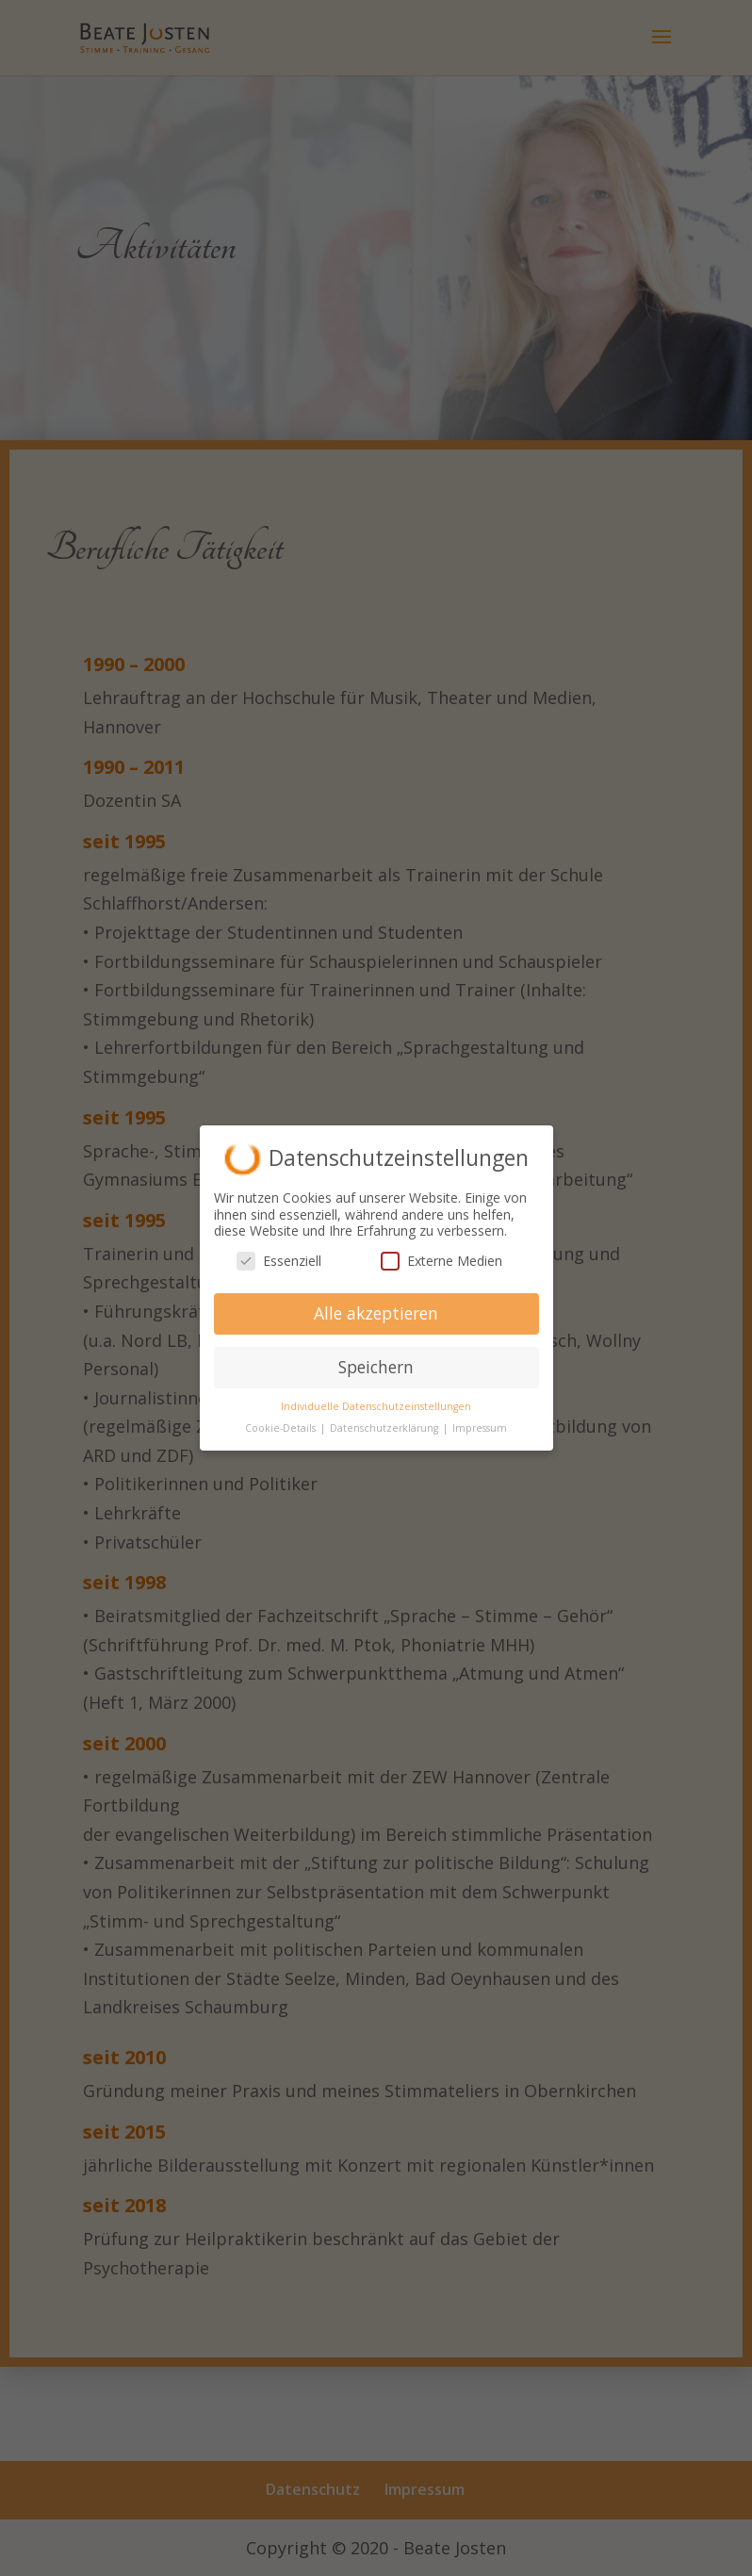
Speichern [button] (376, 1366)
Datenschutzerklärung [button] (385, 1428)
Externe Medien (441, 1261)
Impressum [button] (479, 1428)
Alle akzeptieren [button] (376, 1313)
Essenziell (279, 1261)
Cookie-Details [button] (282, 1428)
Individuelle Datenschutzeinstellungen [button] (376, 1406)
